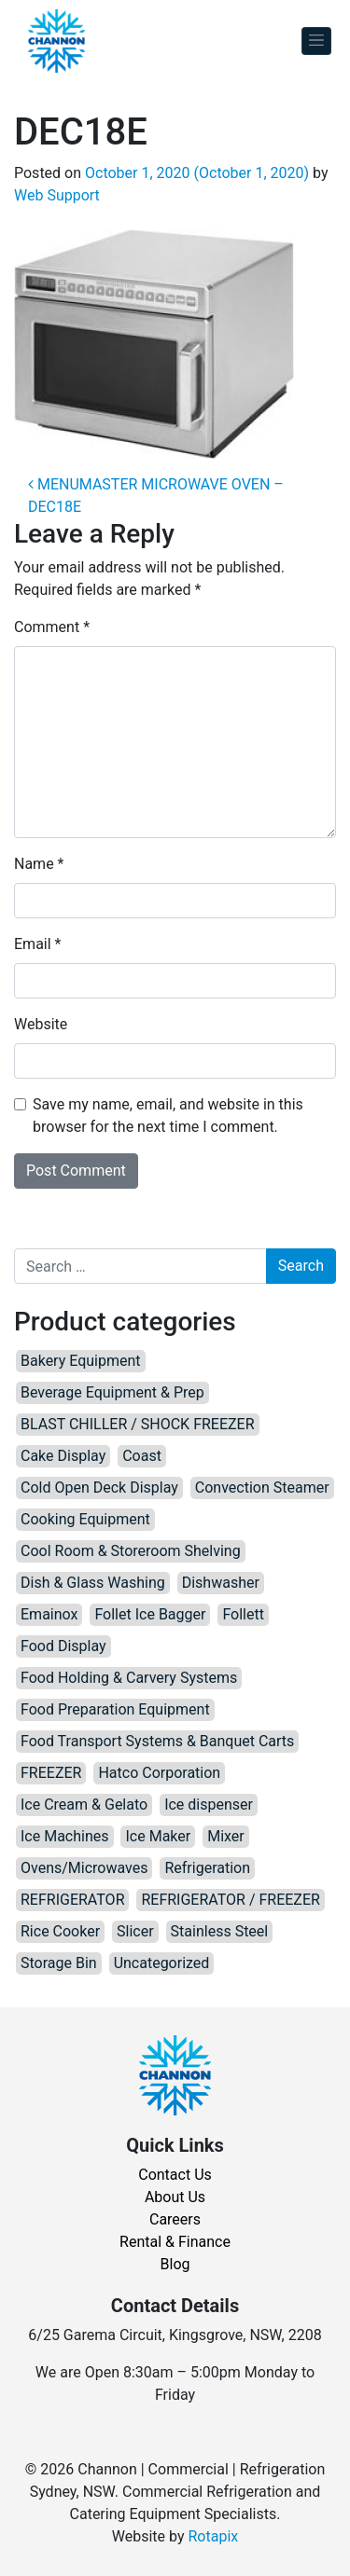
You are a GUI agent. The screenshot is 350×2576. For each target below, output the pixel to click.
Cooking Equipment (85, 1519)
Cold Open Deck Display (99, 1487)
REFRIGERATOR (72, 1899)
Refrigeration (207, 1868)
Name (39, 864)
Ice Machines (65, 1836)
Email (37, 944)
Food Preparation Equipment (115, 1709)
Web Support (57, 195)
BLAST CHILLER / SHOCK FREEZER (138, 1424)
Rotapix (213, 2536)
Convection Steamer (262, 1487)
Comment (52, 627)
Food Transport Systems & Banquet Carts (157, 1741)
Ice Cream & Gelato (84, 1804)
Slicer (135, 1931)
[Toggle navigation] (316, 41)
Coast (141, 1456)
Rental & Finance (175, 2242)
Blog (175, 2264)
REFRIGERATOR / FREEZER (230, 1899)
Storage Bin (59, 1963)
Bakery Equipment (81, 1361)
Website (40, 1024)
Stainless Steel (220, 1931)
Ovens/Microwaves (84, 1868)
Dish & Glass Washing (93, 1582)
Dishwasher (220, 1582)
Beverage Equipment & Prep (112, 1392)
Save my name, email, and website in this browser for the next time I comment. (168, 1115)
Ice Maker (157, 1836)
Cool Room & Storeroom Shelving (131, 1551)
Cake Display (63, 1456)
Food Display (63, 1646)
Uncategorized (162, 1963)
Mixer (226, 1836)
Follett (243, 1614)
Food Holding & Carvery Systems (129, 1678)
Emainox (49, 1614)
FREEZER (51, 1773)
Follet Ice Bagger (149, 1614)
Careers (175, 2219)
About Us (175, 2197)
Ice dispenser (208, 1804)
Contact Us (175, 2174)
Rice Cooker (60, 1931)
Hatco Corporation (159, 1773)
